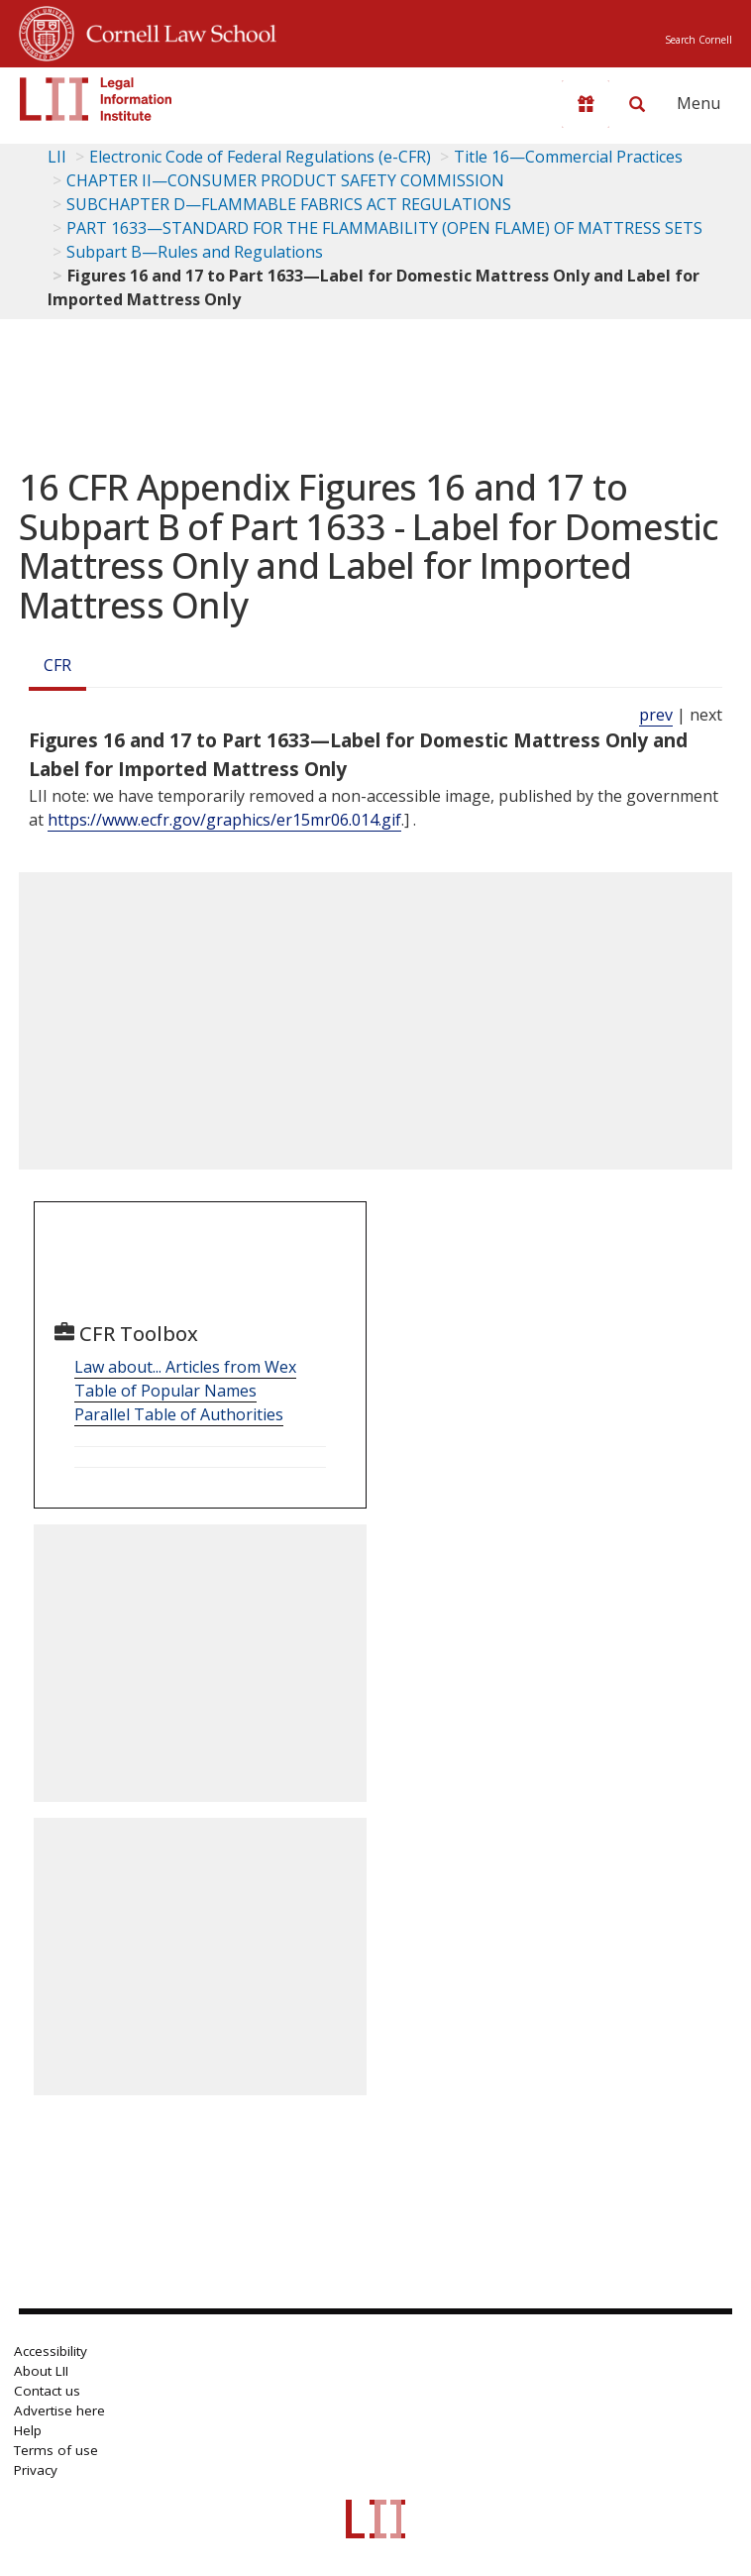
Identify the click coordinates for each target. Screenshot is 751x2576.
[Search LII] (637, 104)
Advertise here (59, 2410)
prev (656, 715)
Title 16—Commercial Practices (568, 157)
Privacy (35, 2470)
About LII (41, 2371)
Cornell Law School (175, 30)
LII (57, 157)
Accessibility (50, 2351)
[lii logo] (96, 99)
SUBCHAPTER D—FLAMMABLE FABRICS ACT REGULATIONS (288, 204)
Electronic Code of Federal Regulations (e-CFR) (260, 157)
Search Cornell (698, 40)
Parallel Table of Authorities (178, 1414)
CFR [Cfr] (57, 665)
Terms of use (56, 2450)
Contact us (47, 2391)
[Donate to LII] (585, 104)
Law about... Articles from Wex (185, 1367)
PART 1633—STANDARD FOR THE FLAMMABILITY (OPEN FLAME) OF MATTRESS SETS (384, 228)
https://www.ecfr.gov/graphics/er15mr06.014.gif (224, 820)
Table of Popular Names (165, 1390)
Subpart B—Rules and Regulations (194, 252)
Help (28, 2430)
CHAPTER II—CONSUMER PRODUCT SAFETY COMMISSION (285, 180)
